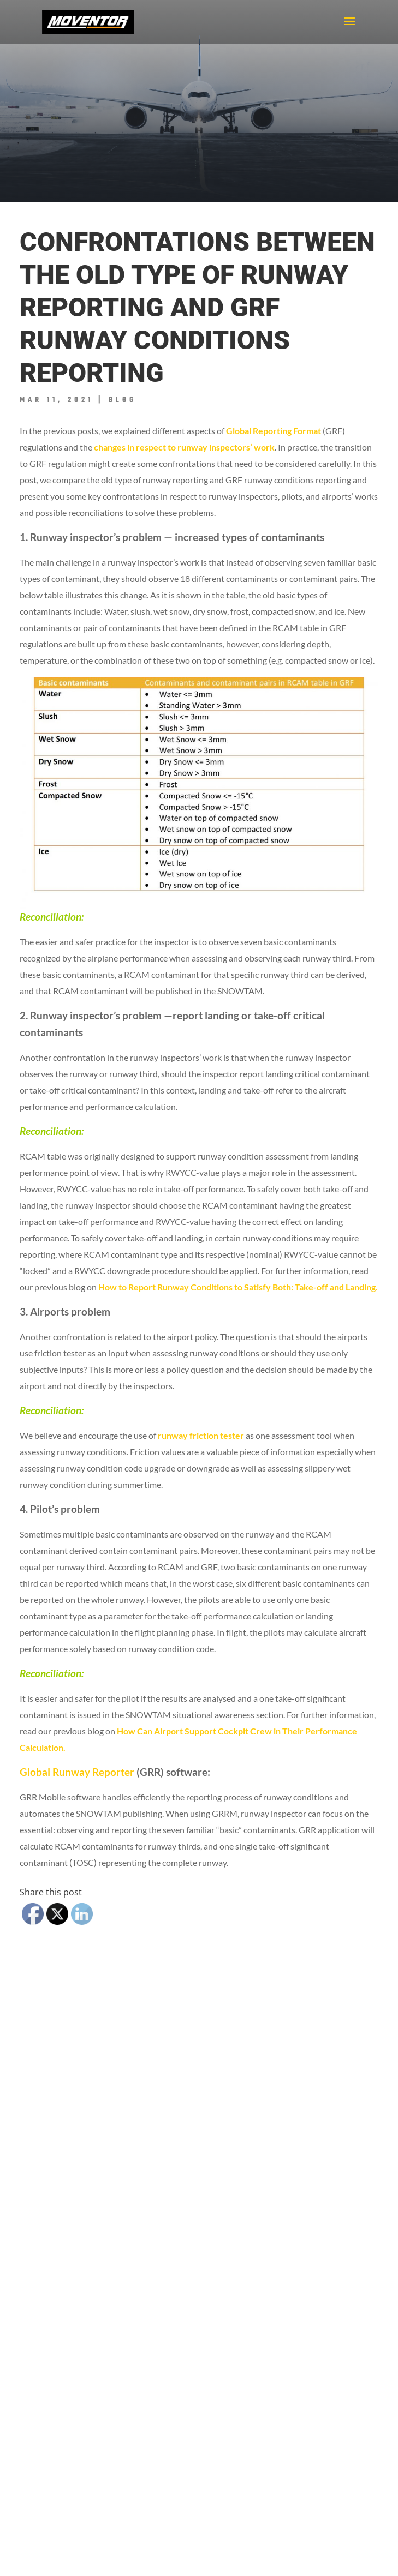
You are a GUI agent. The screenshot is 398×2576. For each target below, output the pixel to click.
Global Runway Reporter (77, 1772)
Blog (122, 400)
